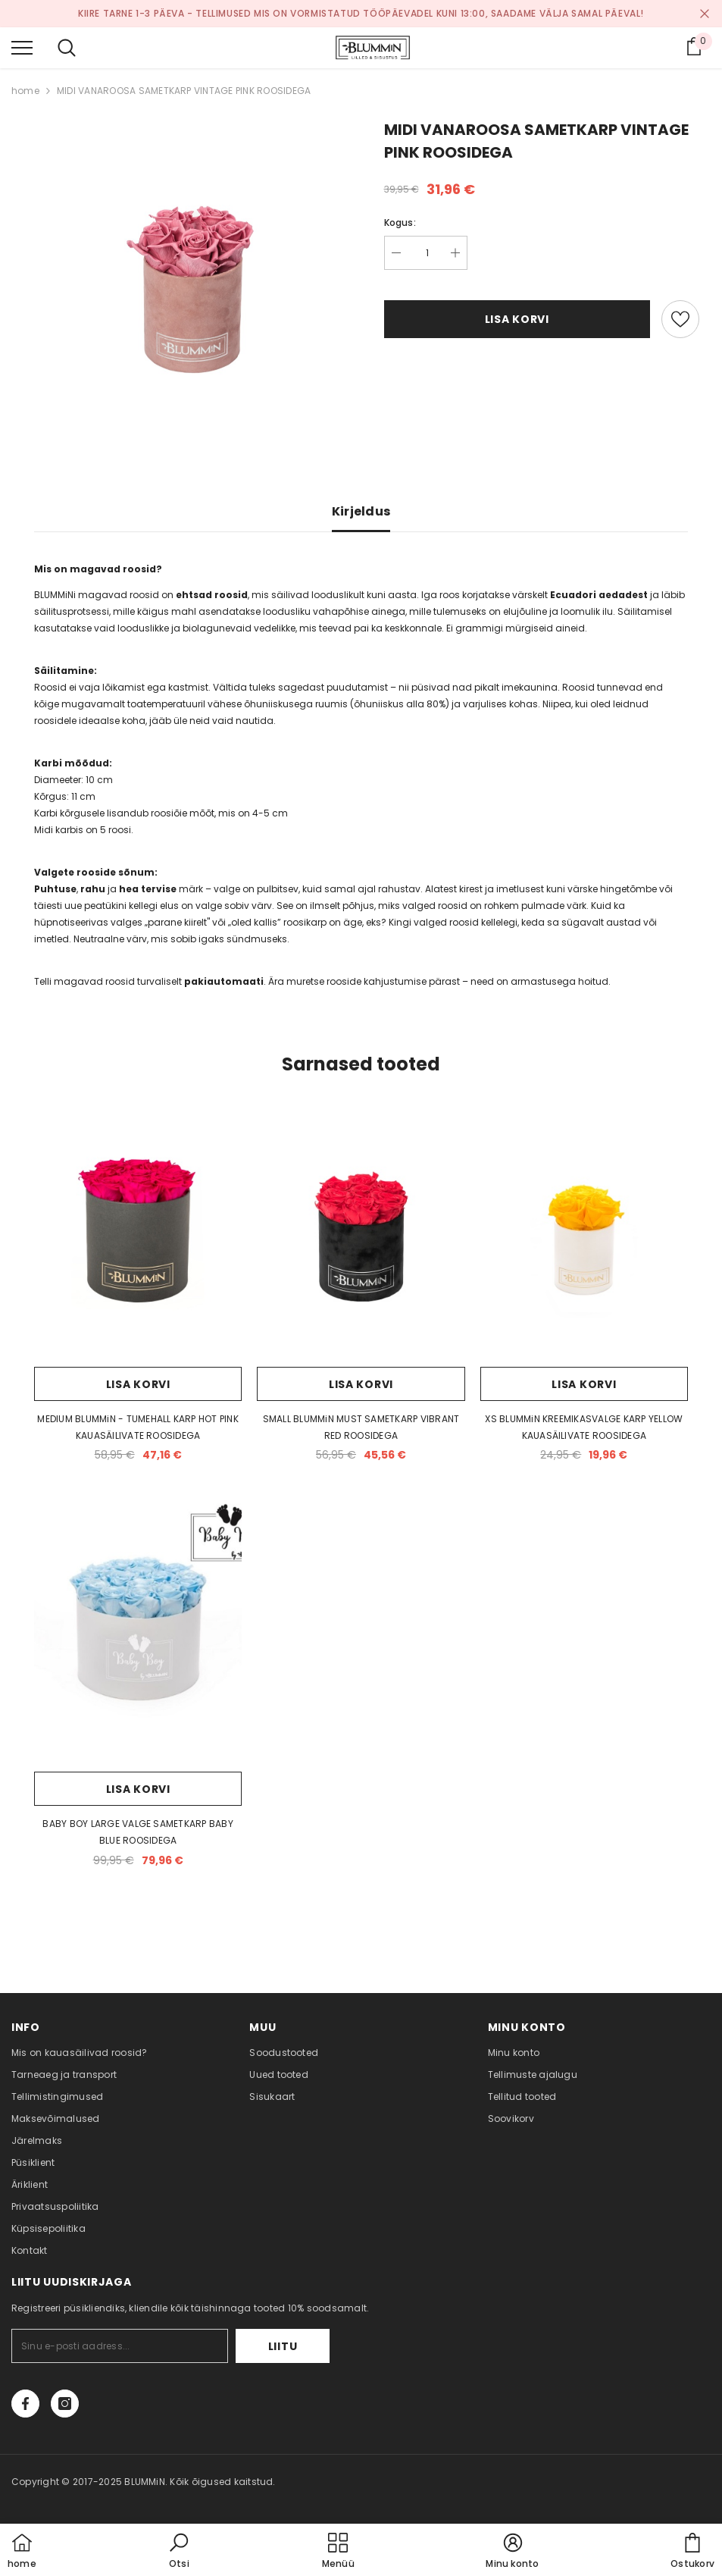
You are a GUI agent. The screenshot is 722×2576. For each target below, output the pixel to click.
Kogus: (400, 222)
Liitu (283, 2346)
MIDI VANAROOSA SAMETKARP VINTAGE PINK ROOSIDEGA (184, 90)
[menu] (22, 47)
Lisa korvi (517, 319)
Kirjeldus (361, 511)
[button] (178, 2551)
